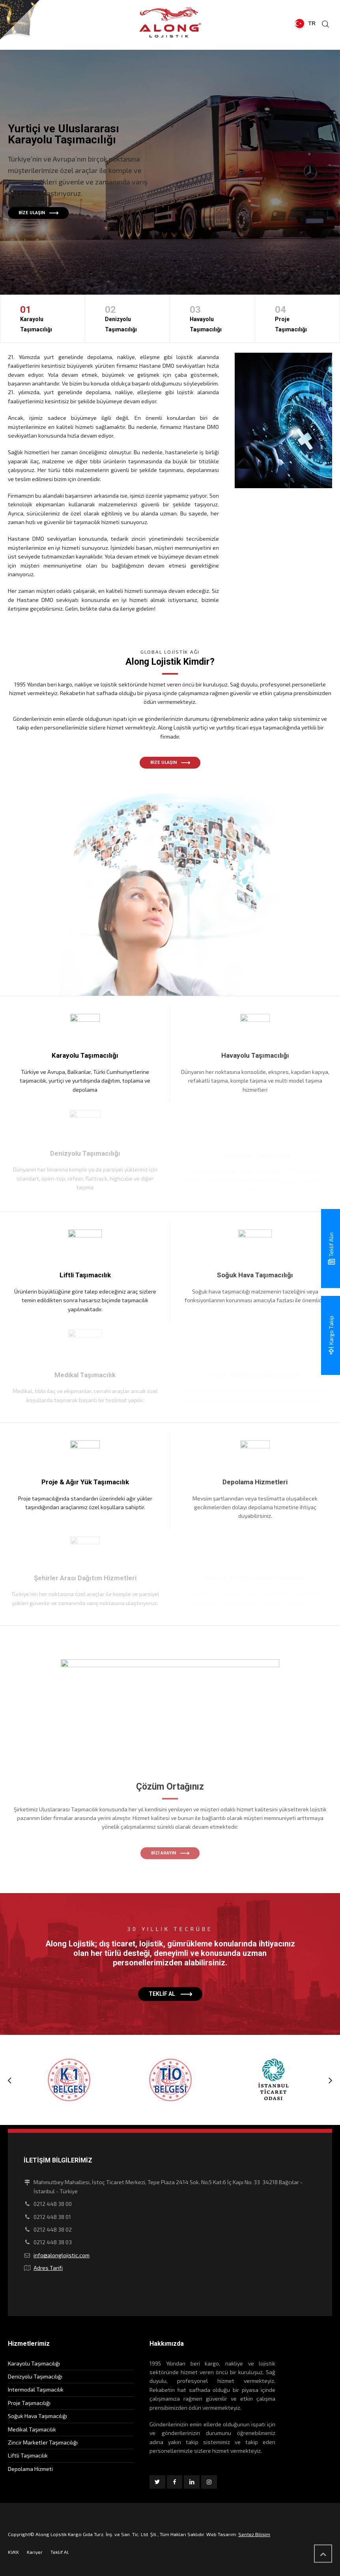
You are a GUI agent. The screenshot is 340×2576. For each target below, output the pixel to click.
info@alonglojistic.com (62, 2255)
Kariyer (35, 2552)
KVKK (13, 2552)
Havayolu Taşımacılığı (212, 317)
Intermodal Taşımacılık (36, 2389)
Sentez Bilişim (254, 2534)
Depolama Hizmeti (30, 2468)
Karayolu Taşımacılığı (42, 317)
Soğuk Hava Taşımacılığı (37, 2415)
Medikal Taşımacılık (32, 2429)
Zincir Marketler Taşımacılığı (43, 2442)
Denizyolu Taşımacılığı (127, 317)
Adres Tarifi (48, 2267)
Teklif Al (59, 2552)
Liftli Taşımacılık (28, 2455)
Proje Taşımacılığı (297, 317)
